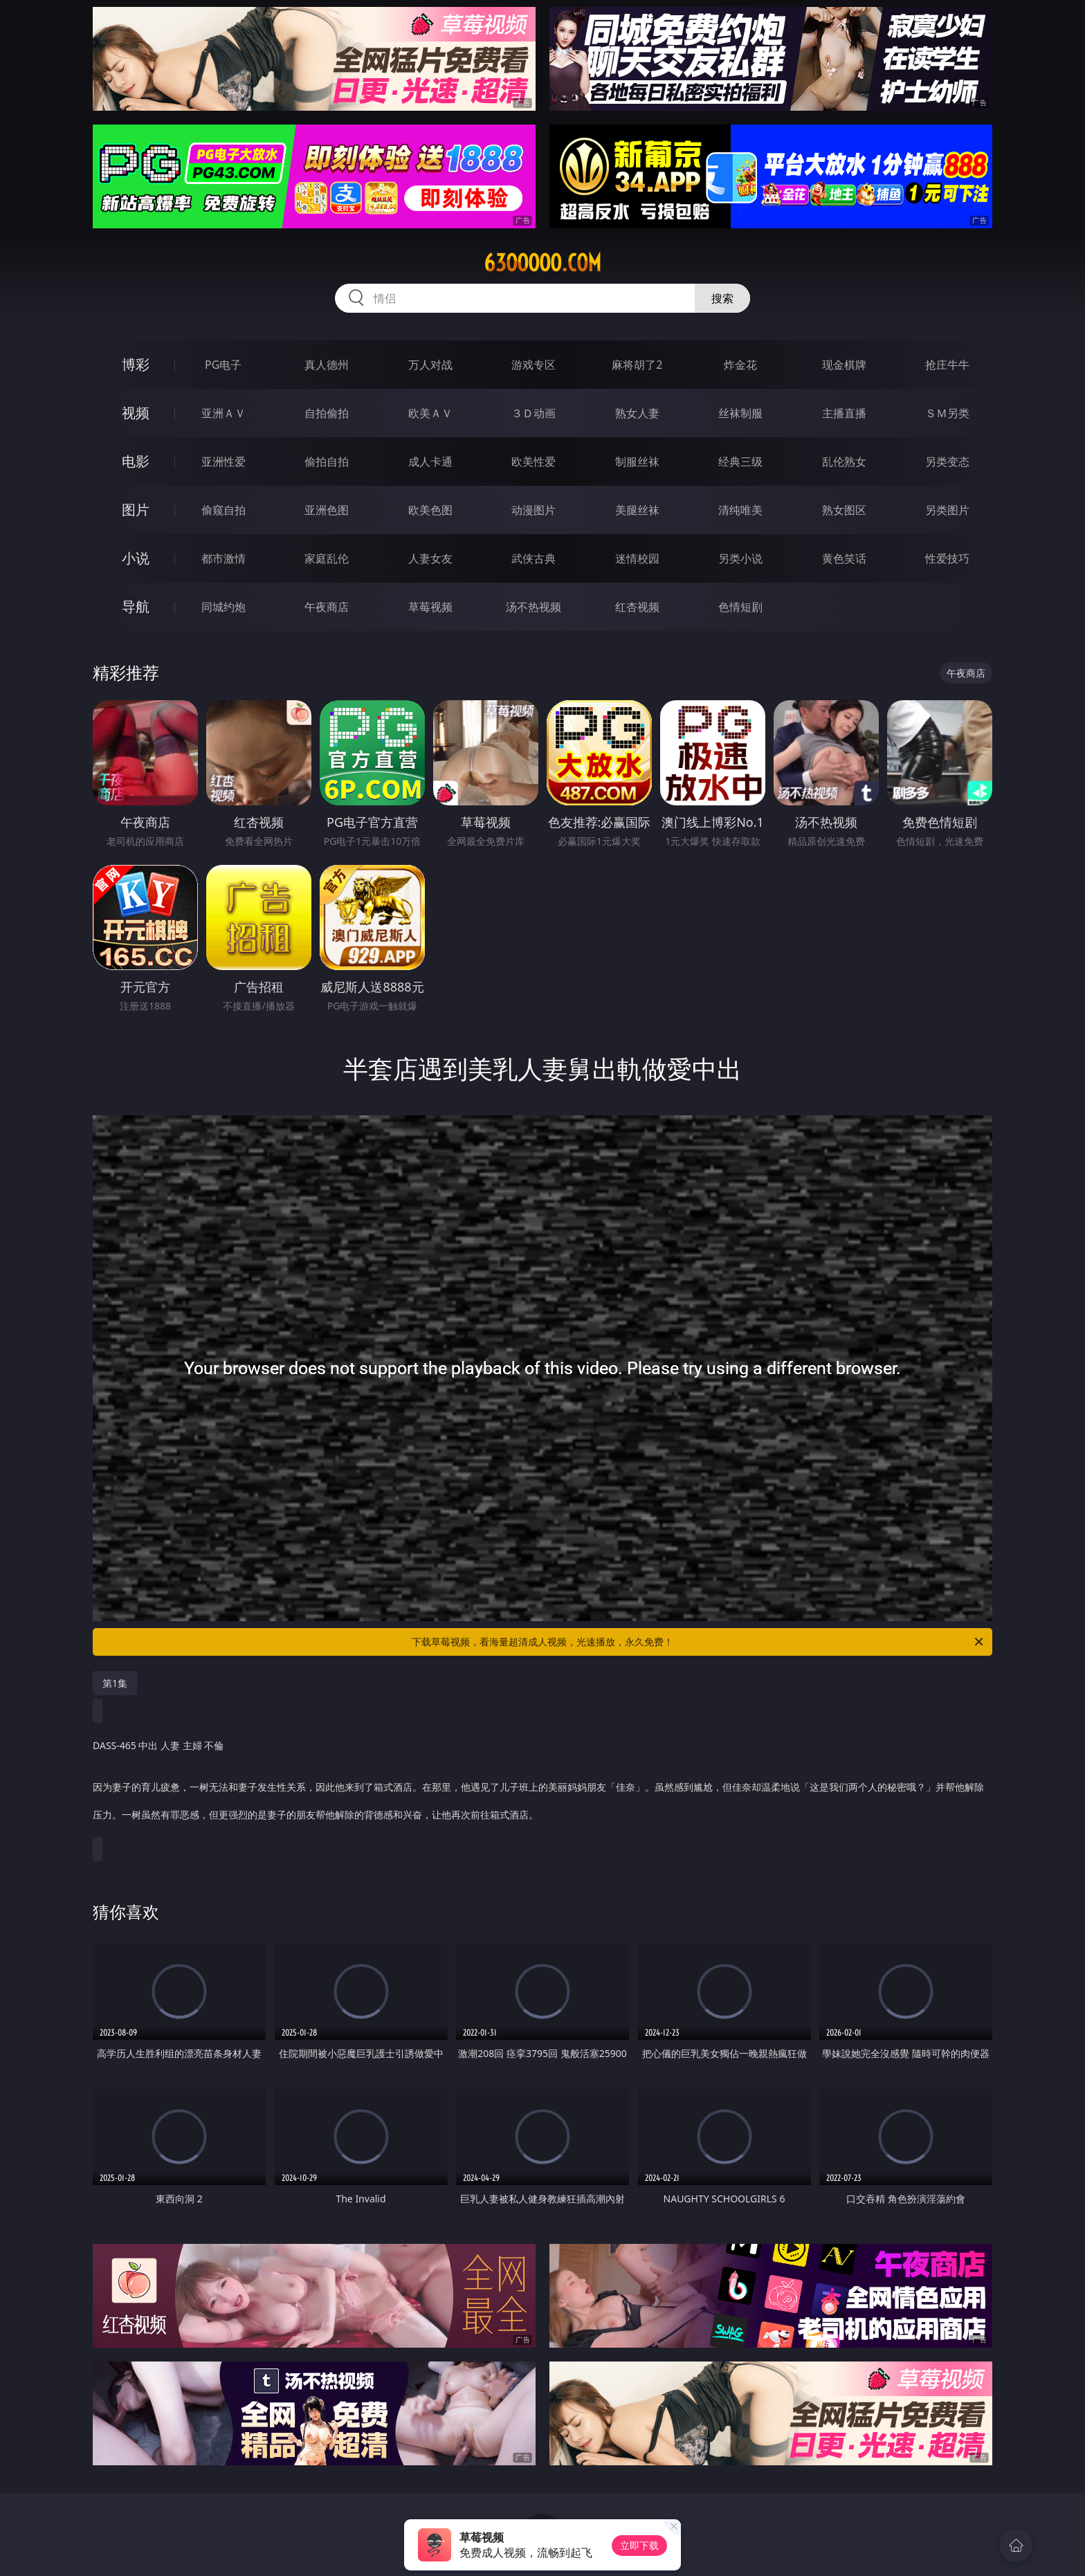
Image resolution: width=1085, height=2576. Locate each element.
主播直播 (844, 413)
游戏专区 (533, 364)
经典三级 (740, 461)
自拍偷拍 (326, 413)
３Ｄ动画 (533, 413)
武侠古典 (533, 558)
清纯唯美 (740, 510)
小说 (135, 558)
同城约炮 (223, 606)
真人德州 (326, 364)
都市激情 (223, 558)
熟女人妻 (637, 413)
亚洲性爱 (223, 461)
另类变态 (947, 461)
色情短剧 (740, 606)
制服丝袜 (637, 461)
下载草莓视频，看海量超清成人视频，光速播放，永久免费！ (698, 1642)
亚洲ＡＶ (223, 413)
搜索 (722, 298)
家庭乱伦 (326, 558)
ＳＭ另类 (947, 413)
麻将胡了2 (637, 364)
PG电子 (223, 364)
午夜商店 (326, 606)
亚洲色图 (326, 510)
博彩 (135, 364)
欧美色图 (430, 510)
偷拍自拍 (326, 461)
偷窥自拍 (223, 510)
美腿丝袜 (637, 510)
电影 (135, 461)
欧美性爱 (533, 461)
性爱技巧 (947, 558)
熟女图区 (844, 510)
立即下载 (639, 2545)
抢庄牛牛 (947, 364)
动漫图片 (533, 510)
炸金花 (740, 364)
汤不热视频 (533, 606)
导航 (135, 606)
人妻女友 (430, 558)
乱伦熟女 (844, 461)
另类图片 (947, 510)
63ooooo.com (542, 263)
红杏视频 (637, 606)
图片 (135, 509)
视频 (135, 412)
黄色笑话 (844, 558)
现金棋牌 (844, 364)
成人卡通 (430, 461)
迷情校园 (637, 558)
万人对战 (430, 364)
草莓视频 (430, 606)
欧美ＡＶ (430, 413)
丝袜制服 (740, 413)
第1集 (114, 1683)
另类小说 (740, 558)
